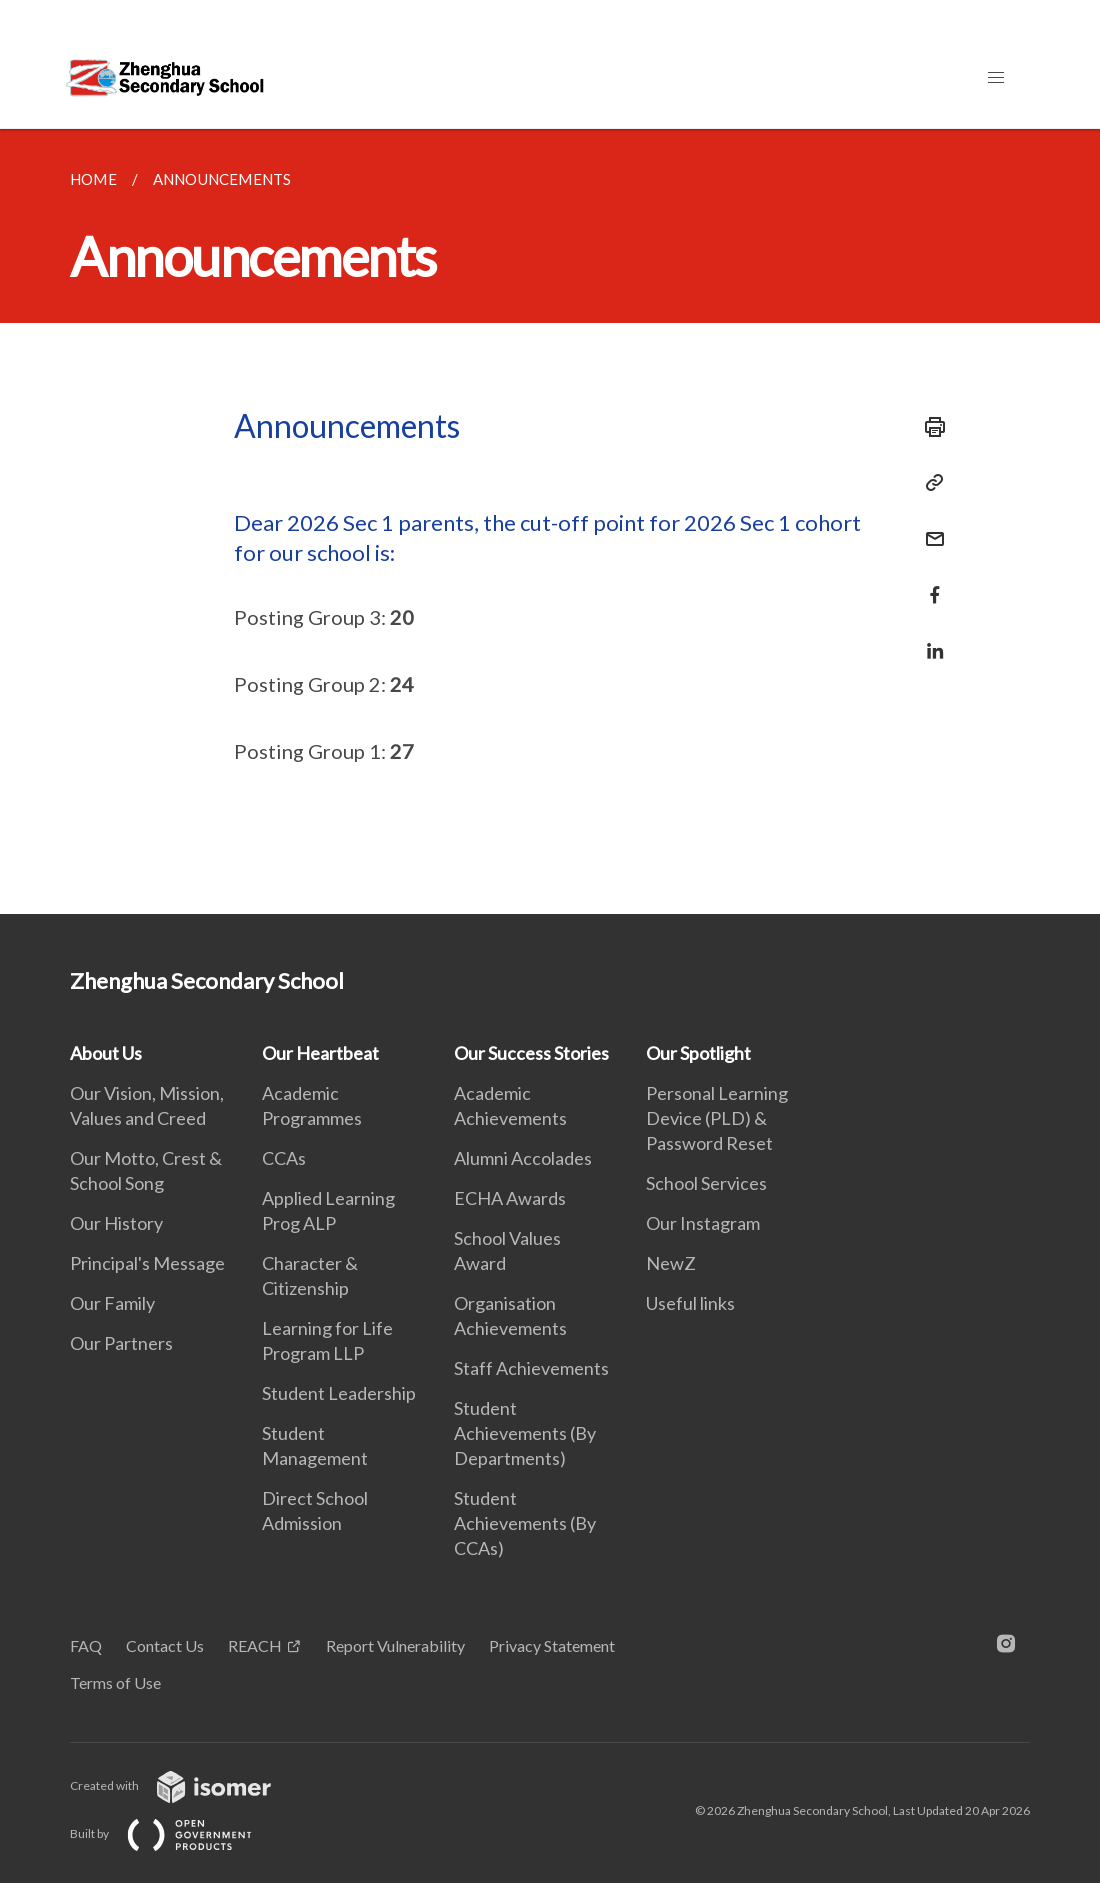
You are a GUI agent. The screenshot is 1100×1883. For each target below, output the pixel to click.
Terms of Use (115, 1682)
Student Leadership (339, 1393)
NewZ (671, 1263)
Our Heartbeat (320, 1053)
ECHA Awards (510, 1198)
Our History (116, 1223)
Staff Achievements (531, 1368)
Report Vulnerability (395, 1645)
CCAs (284, 1158)
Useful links (690, 1303)
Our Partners (121, 1343)
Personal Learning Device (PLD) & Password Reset (717, 1118)
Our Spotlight (698, 1053)
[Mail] (929, 526)
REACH (255, 1645)
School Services (706, 1183)
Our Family (112, 1303)
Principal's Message (147, 1263)
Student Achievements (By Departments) (525, 1433)
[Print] (929, 427)
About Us (106, 1053)
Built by (177, 1833)
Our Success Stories (531, 1053)
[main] (550, 521)
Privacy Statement (552, 1645)
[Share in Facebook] (929, 582)
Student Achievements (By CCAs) (525, 1523)
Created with (186, 1785)
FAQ (86, 1645)
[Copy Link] (929, 483)
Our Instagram (703, 1223)
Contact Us (165, 1645)
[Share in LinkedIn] (929, 638)
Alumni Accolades (523, 1158)
